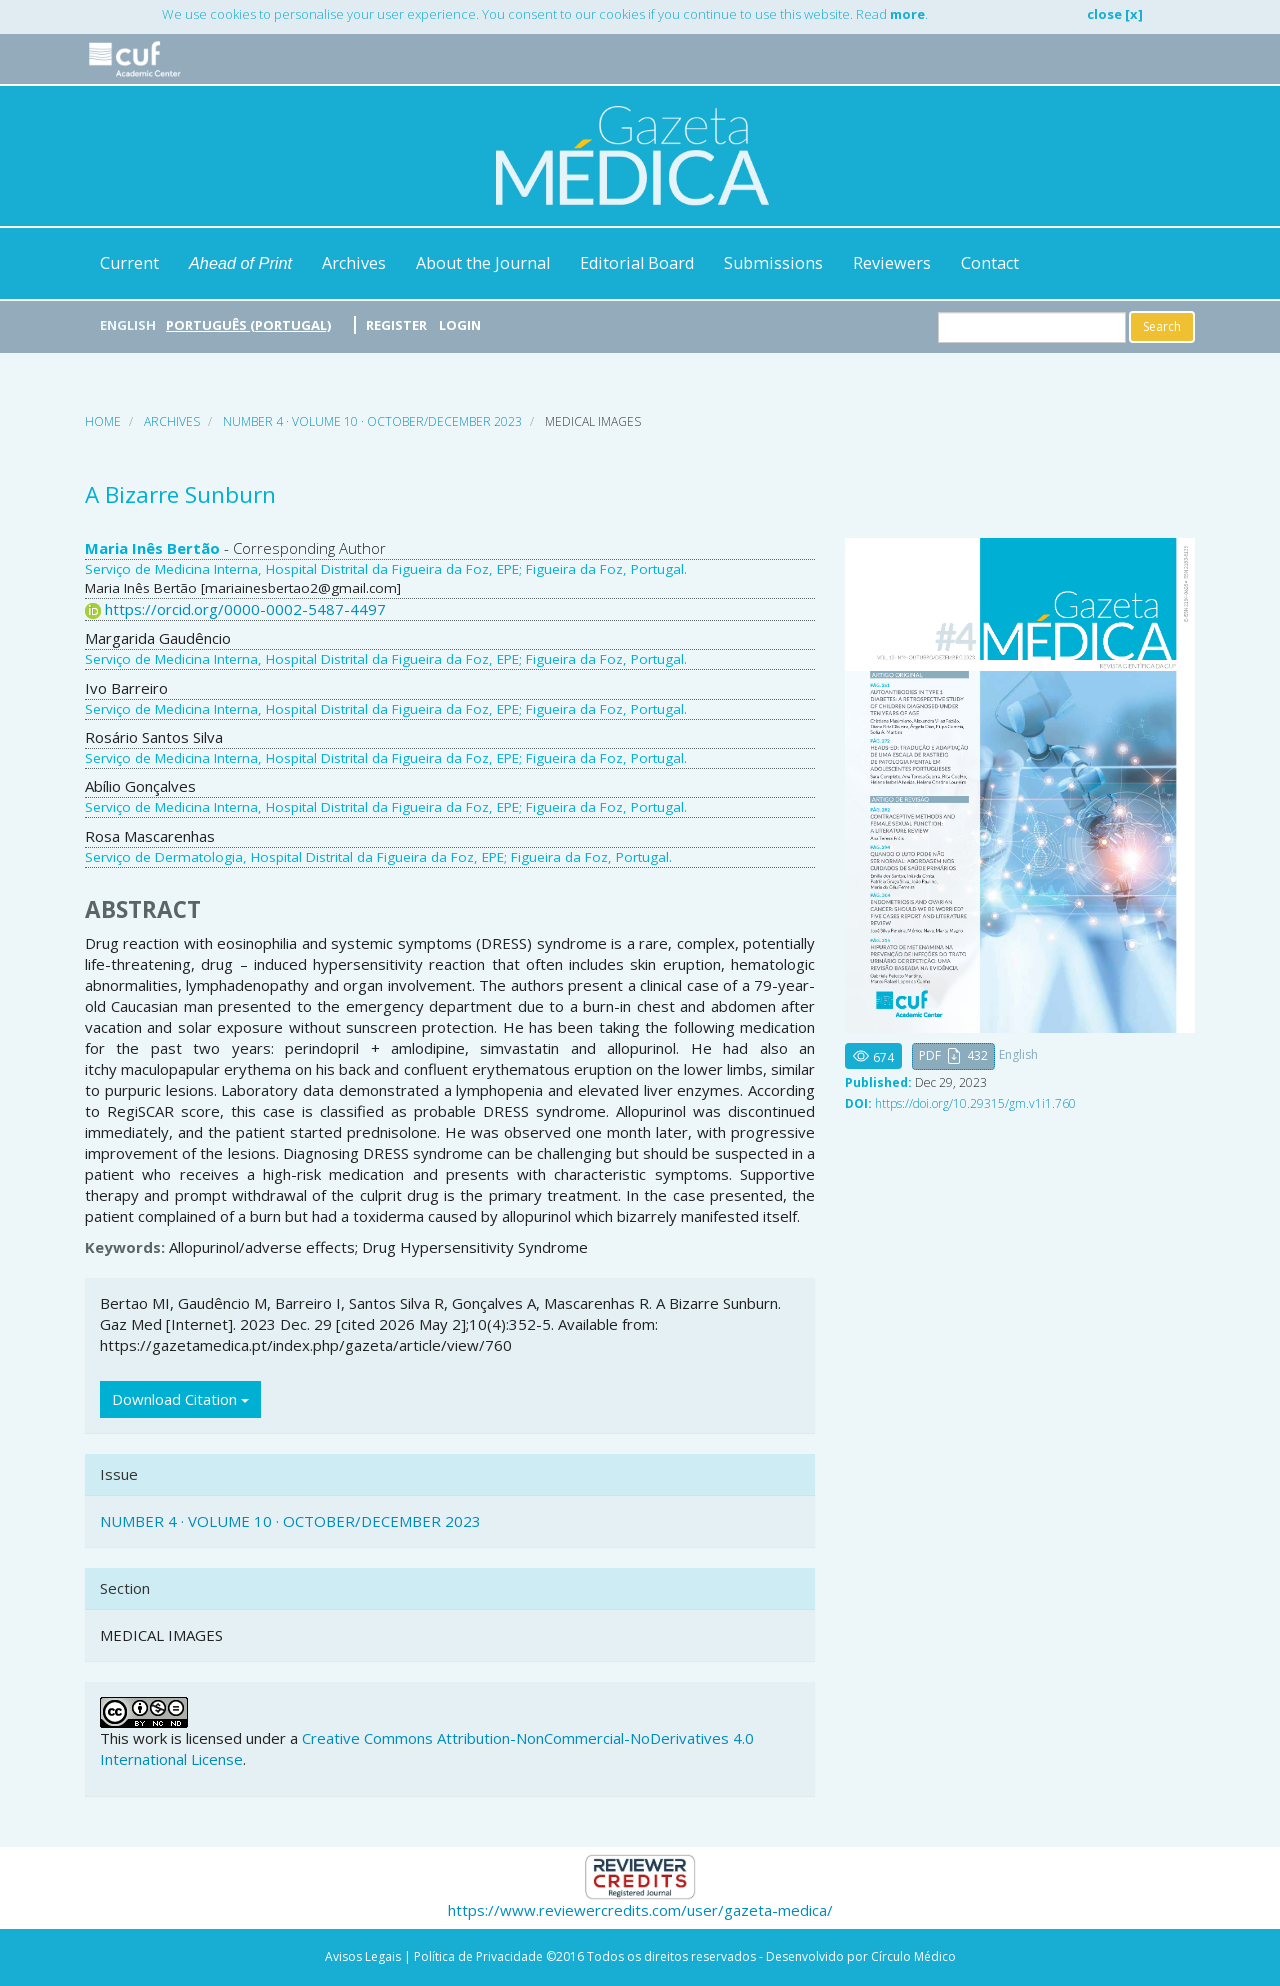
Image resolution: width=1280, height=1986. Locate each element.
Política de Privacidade (478, 1956)
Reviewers (892, 263)
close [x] (1115, 14)
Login (460, 325)
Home (103, 421)
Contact (990, 263)
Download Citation (180, 1399)
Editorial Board (637, 263)
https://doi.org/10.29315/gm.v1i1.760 (975, 1103)
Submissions (773, 263)
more (907, 14)
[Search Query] (1032, 327)
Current (129, 263)
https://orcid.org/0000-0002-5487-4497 (245, 609)
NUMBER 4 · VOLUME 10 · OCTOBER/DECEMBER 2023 (372, 421)
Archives (354, 263)
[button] (953, 1056)
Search (1162, 326)
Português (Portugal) (248, 325)
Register (396, 325)
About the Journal (483, 263)
